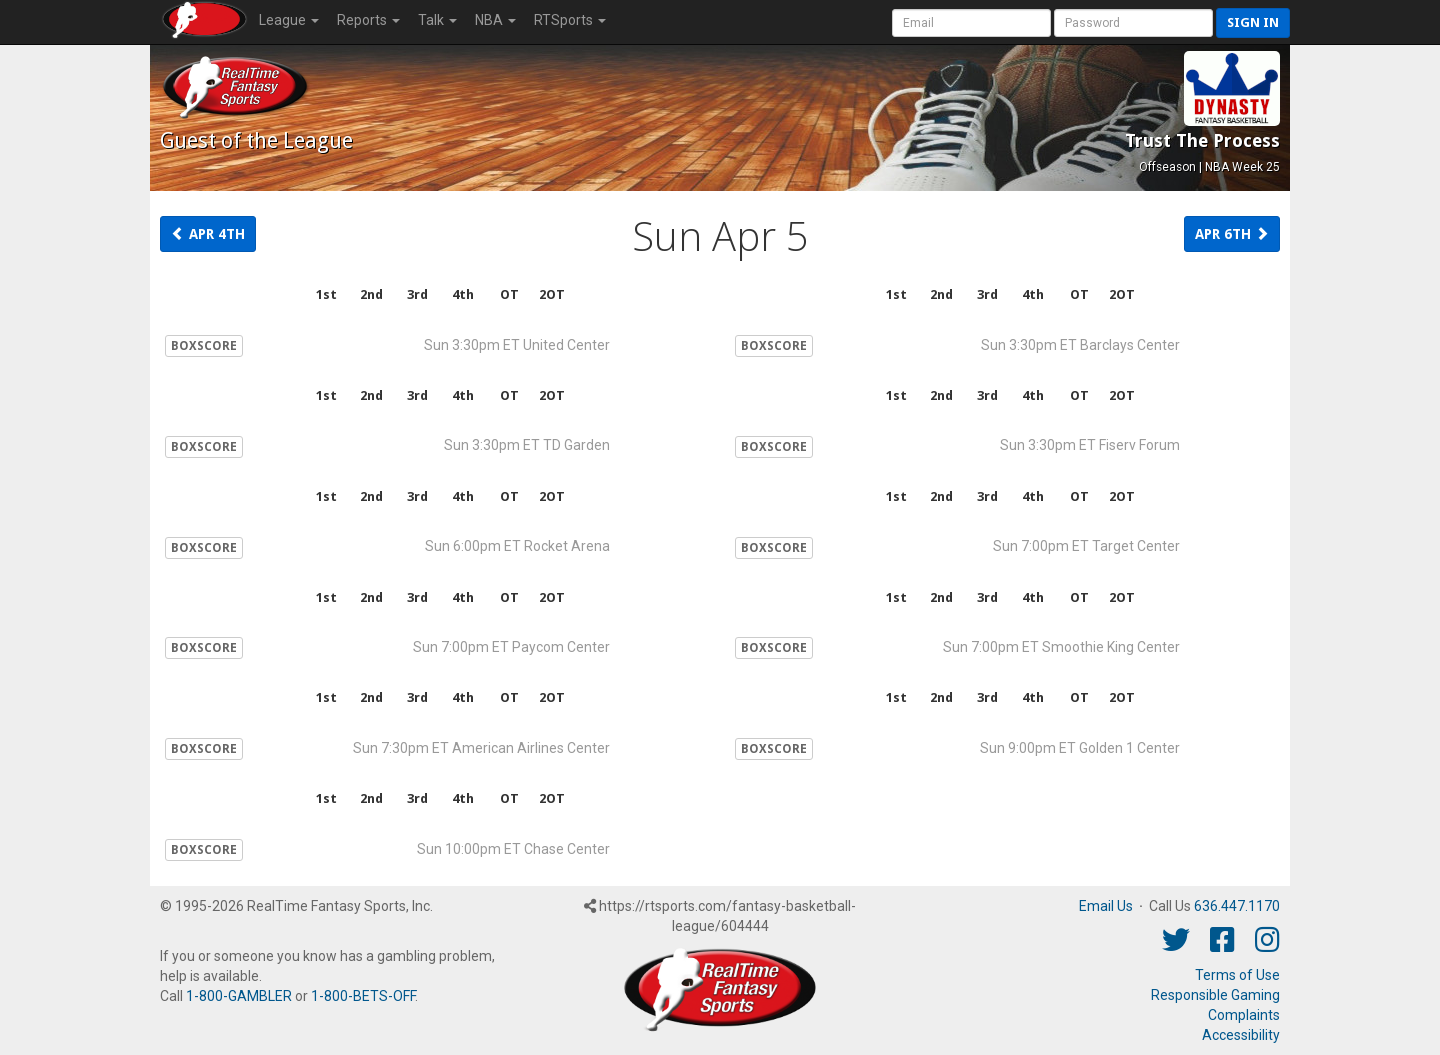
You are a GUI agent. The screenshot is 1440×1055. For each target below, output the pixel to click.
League (289, 20)
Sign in (1253, 22)
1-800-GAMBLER (239, 996)
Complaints (1244, 1015)
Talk (437, 20)
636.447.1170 (1237, 906)
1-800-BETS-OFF (363, 996)
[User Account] (971, 23)
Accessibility (1241, 1035)
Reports (368, 20)
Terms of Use (1237, 975)
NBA (495, 20)
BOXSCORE (204, 346)
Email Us (1106, 906)
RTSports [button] (570, 20)
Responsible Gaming (1215, 995)
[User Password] (1133, 23)
